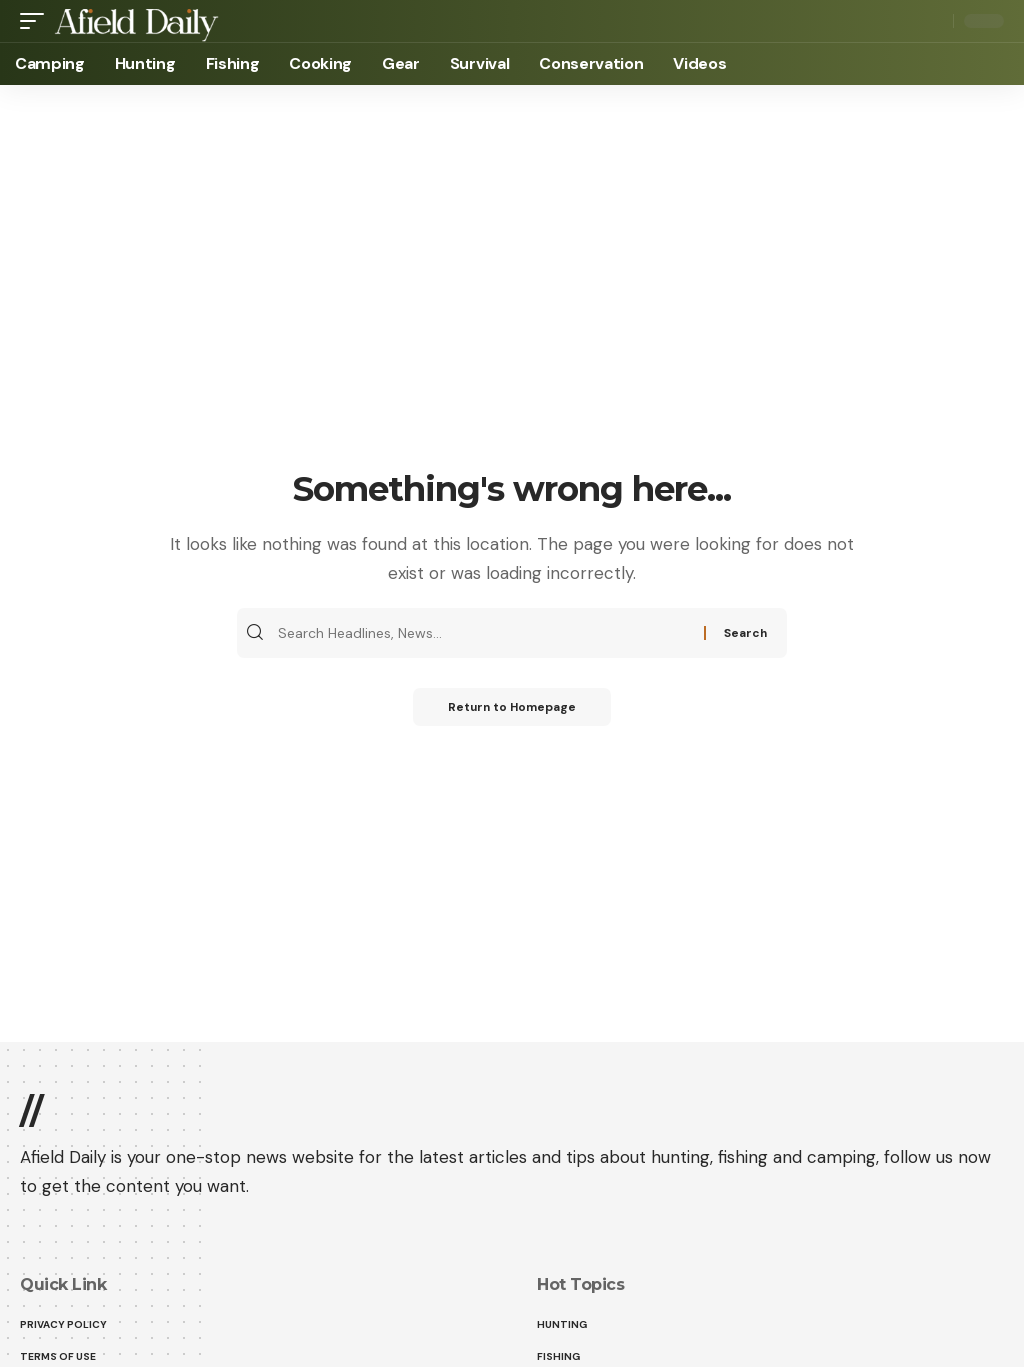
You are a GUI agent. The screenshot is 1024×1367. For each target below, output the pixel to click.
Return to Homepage (512, 708)
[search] (933, 21)
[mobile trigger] (37, 21)
